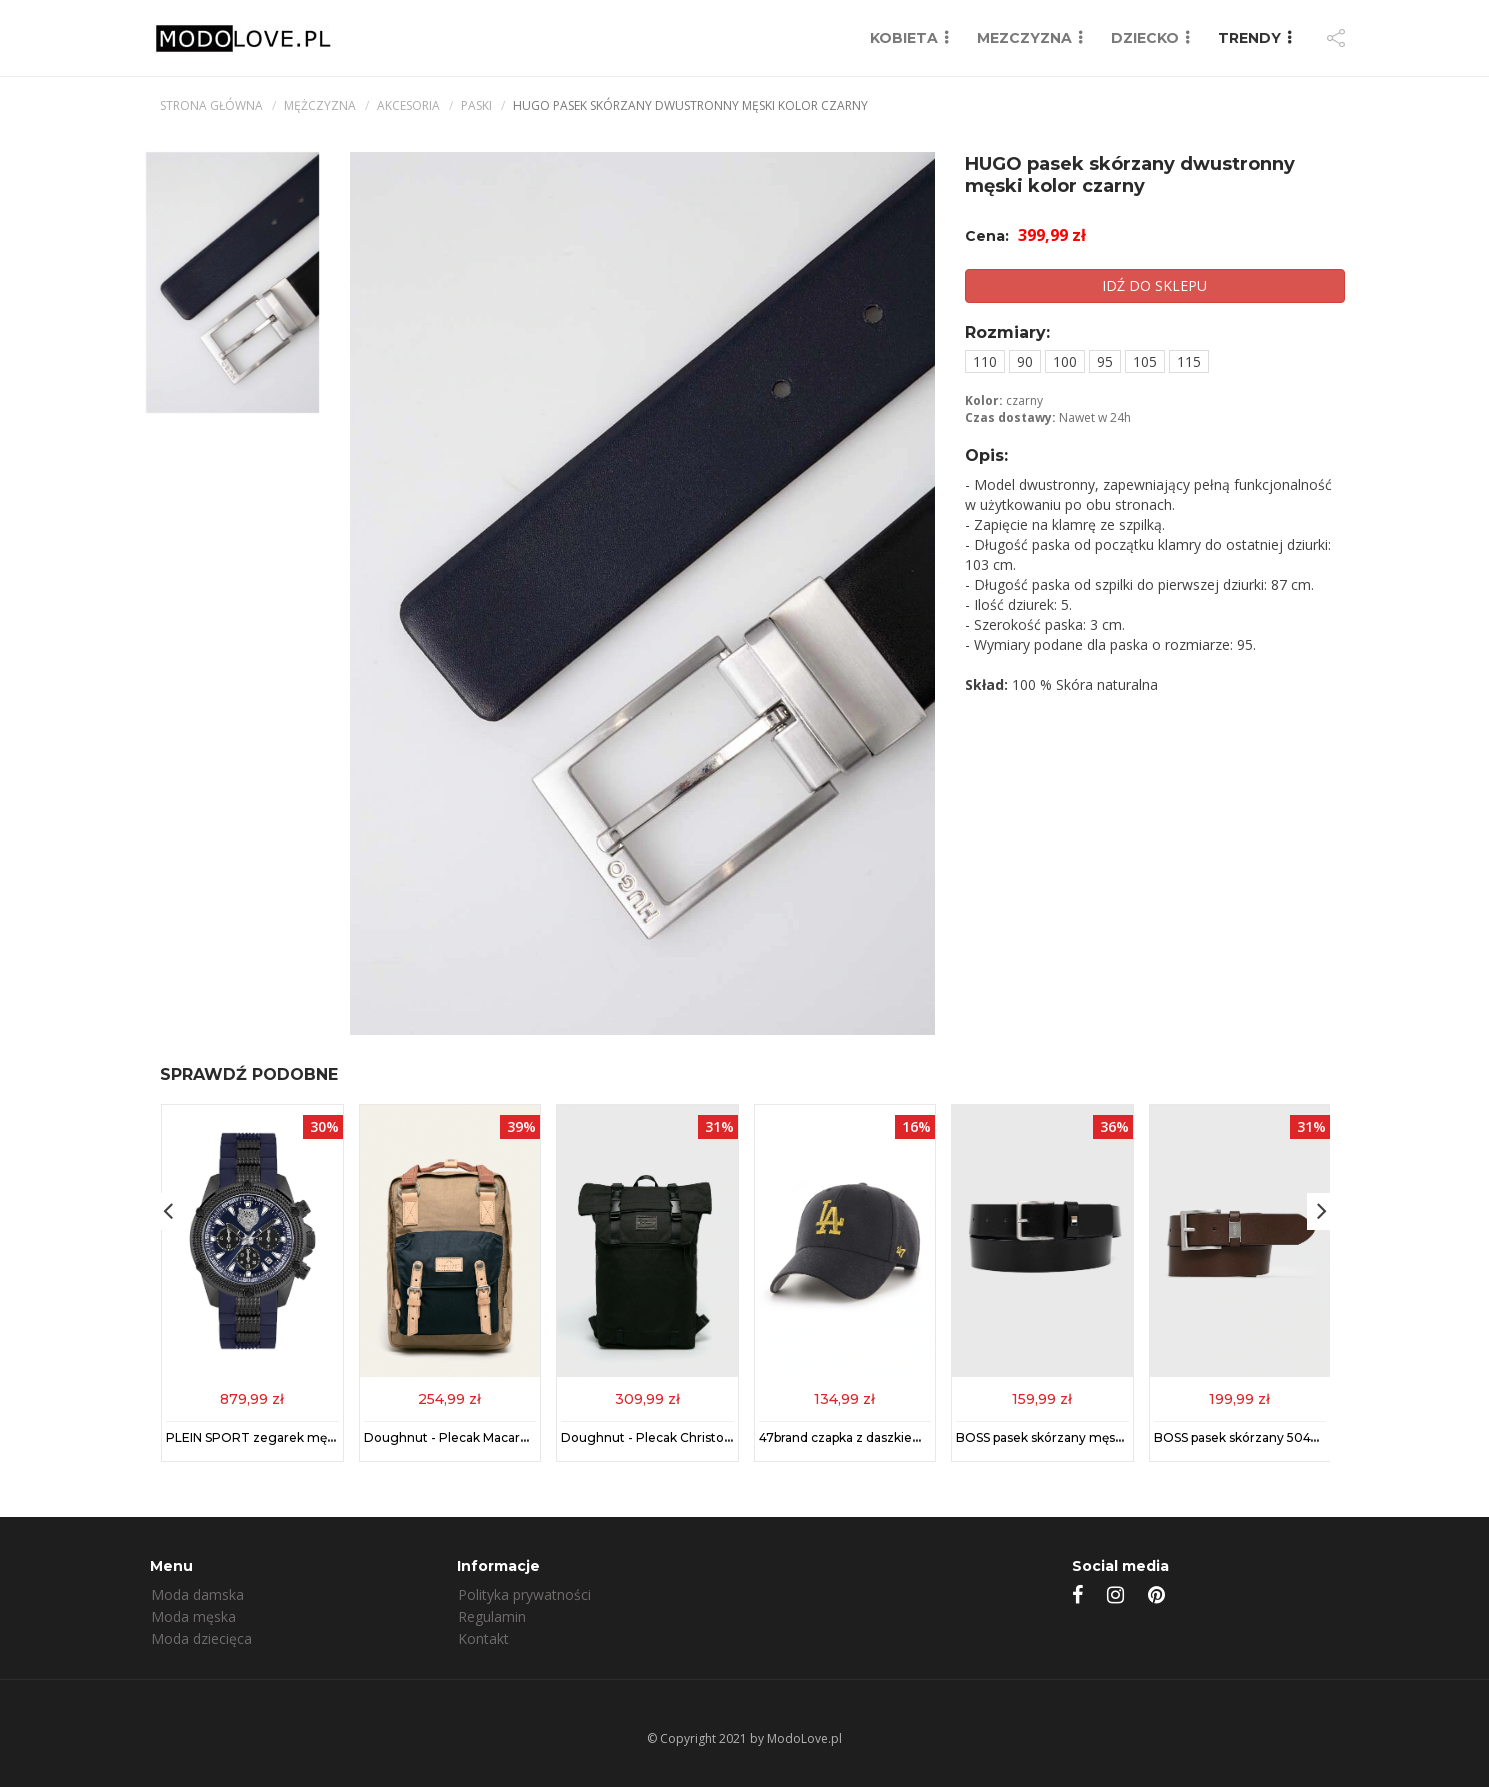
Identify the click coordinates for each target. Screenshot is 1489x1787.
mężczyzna (320, 105)
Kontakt (483, 1638)
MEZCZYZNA (1024, 38)
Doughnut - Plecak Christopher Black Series (694, 1437)
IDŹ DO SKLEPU (1154, 285)
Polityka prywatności (524, 1594)
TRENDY (1249, 38)
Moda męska (193, 1616)
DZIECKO (1145, 38)
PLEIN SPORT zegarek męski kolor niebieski (299, 1437)
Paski (476, 105)
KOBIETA (904, 38)
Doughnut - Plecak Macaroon (453, 1437)
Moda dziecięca (201, 1638)
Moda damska (197, 1594)
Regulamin (492, 1616)
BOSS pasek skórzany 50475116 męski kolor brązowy (1310, 1437)
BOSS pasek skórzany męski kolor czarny (1079, 1437)
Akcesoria (408, 105)
